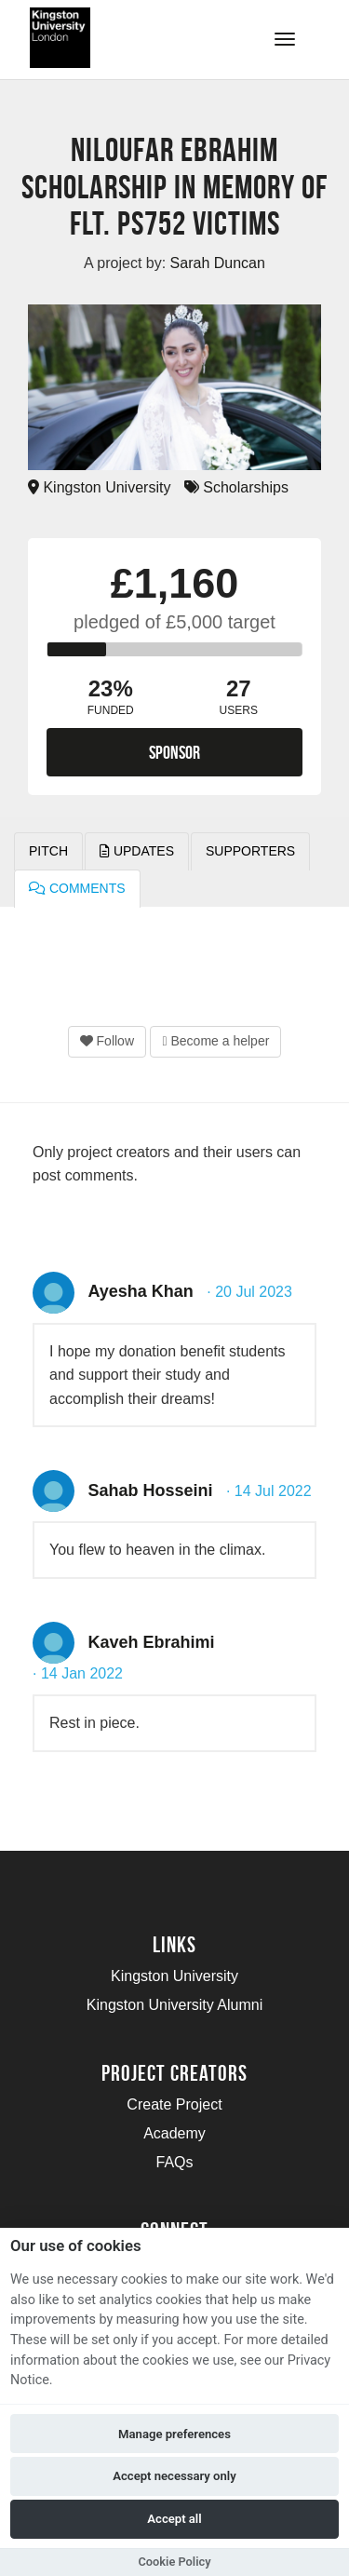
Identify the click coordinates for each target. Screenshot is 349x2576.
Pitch (48, 850)
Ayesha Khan (140, 1291)
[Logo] (105, 37)
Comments (77, 888)
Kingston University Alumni (174, 2005)
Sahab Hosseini (149, 1490)
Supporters (250, 850)
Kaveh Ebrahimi (150, 1642)
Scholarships (236, 487)
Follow (107, 1040)
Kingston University (99, 487)
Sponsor (174, 752)
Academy (174, 2133)
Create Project (174, 2104)
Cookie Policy (174, 2562)
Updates (137, 850)
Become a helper (215, 1040)
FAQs (174, 2162)
